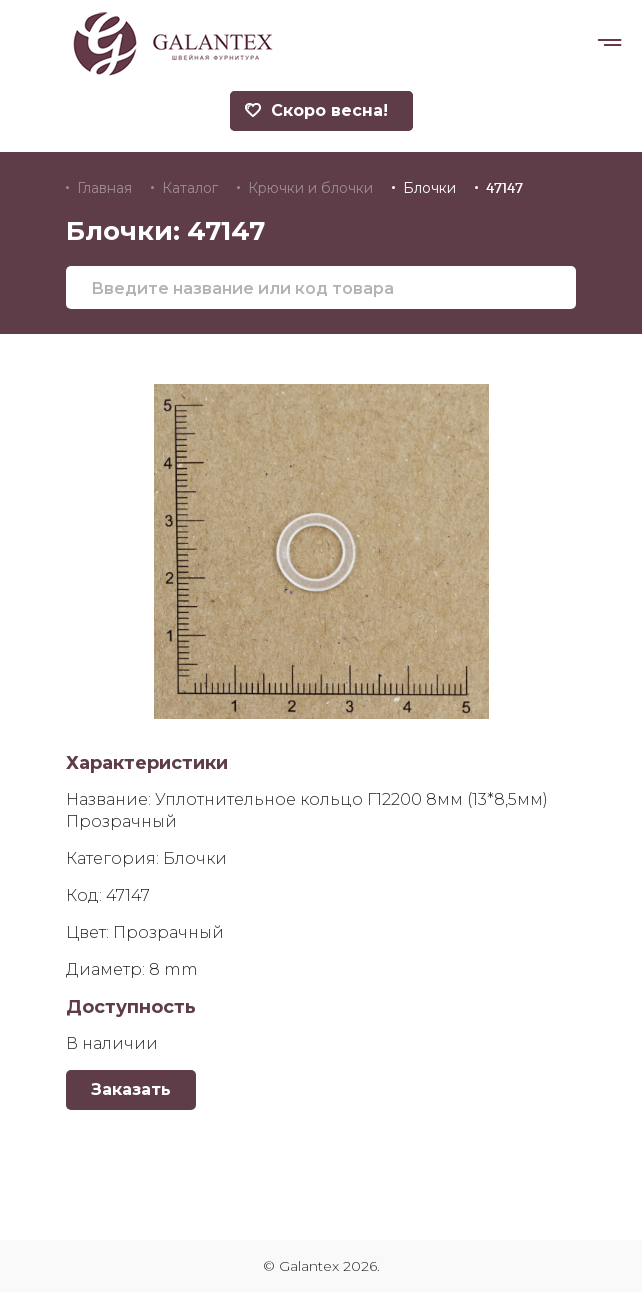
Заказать (131, 1089)
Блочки (429, 188)
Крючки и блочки (310, 188)
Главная (104, 188)
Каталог (190, 188)
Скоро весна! (316, 110)
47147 (504, 188)
